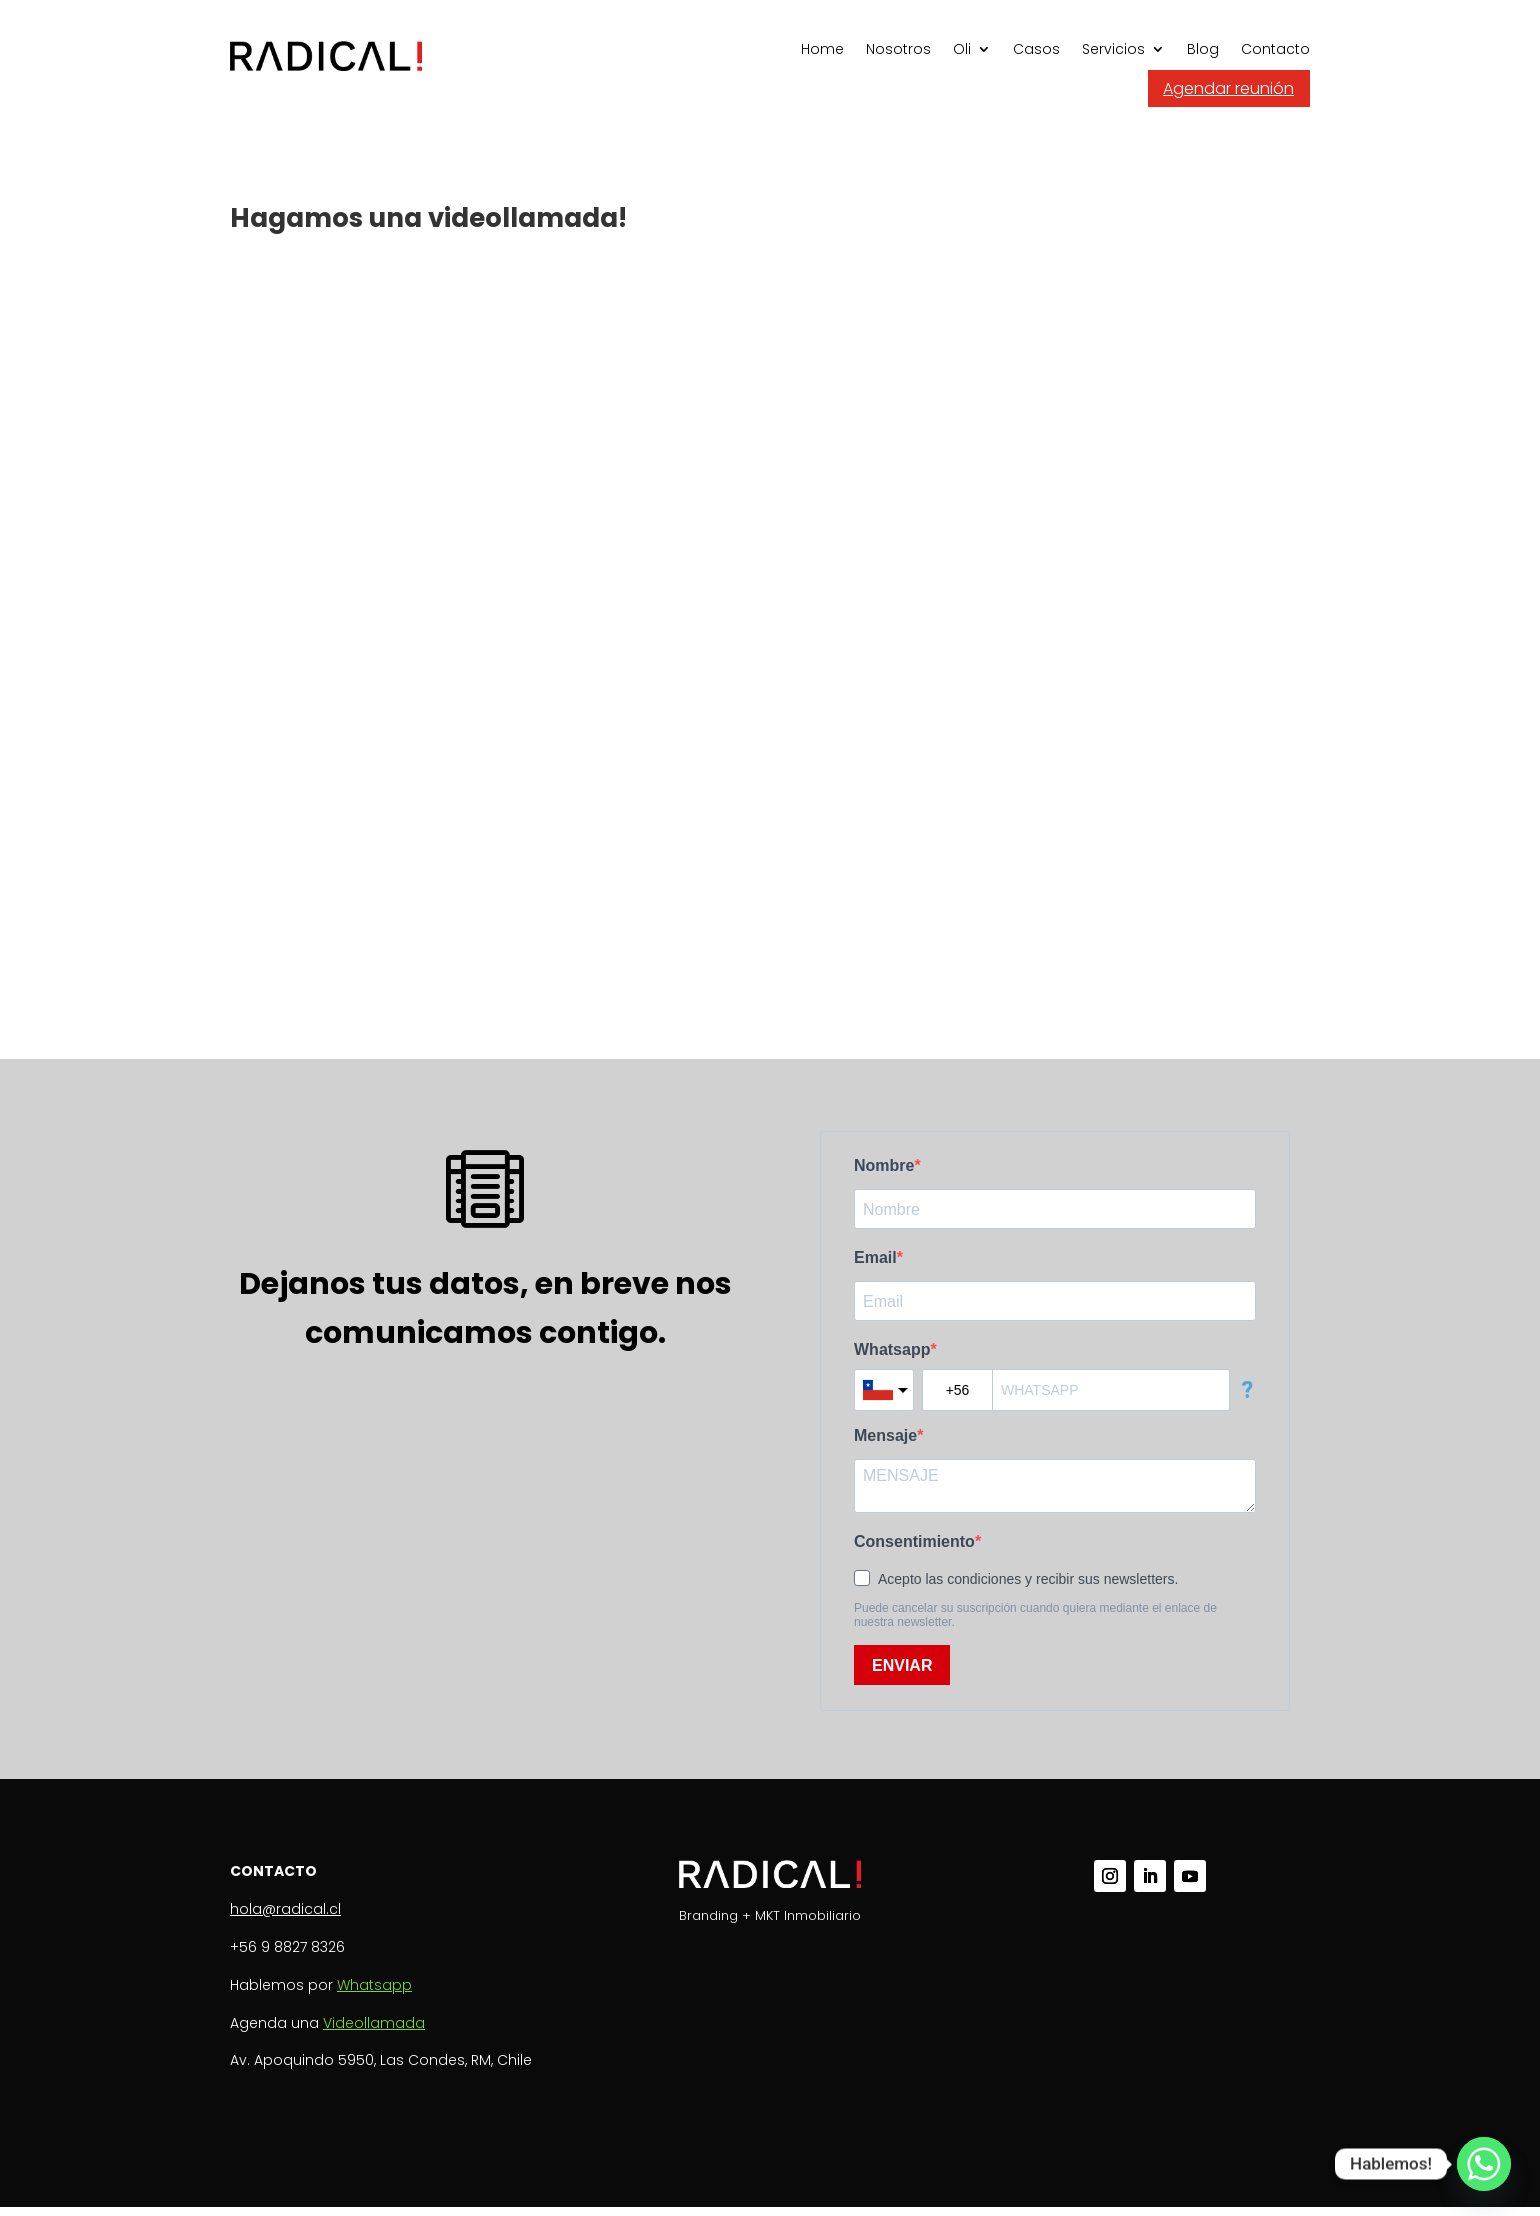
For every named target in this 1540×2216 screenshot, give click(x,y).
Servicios (1113, 50)
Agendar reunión (1228, 88)
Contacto (1275, 50)
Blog (1203, 50)
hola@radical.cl (285, 1909)
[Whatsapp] (1484, 2164)
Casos (1036, 50)
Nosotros (898, 50)
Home (822, 50)
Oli (962, 50)
